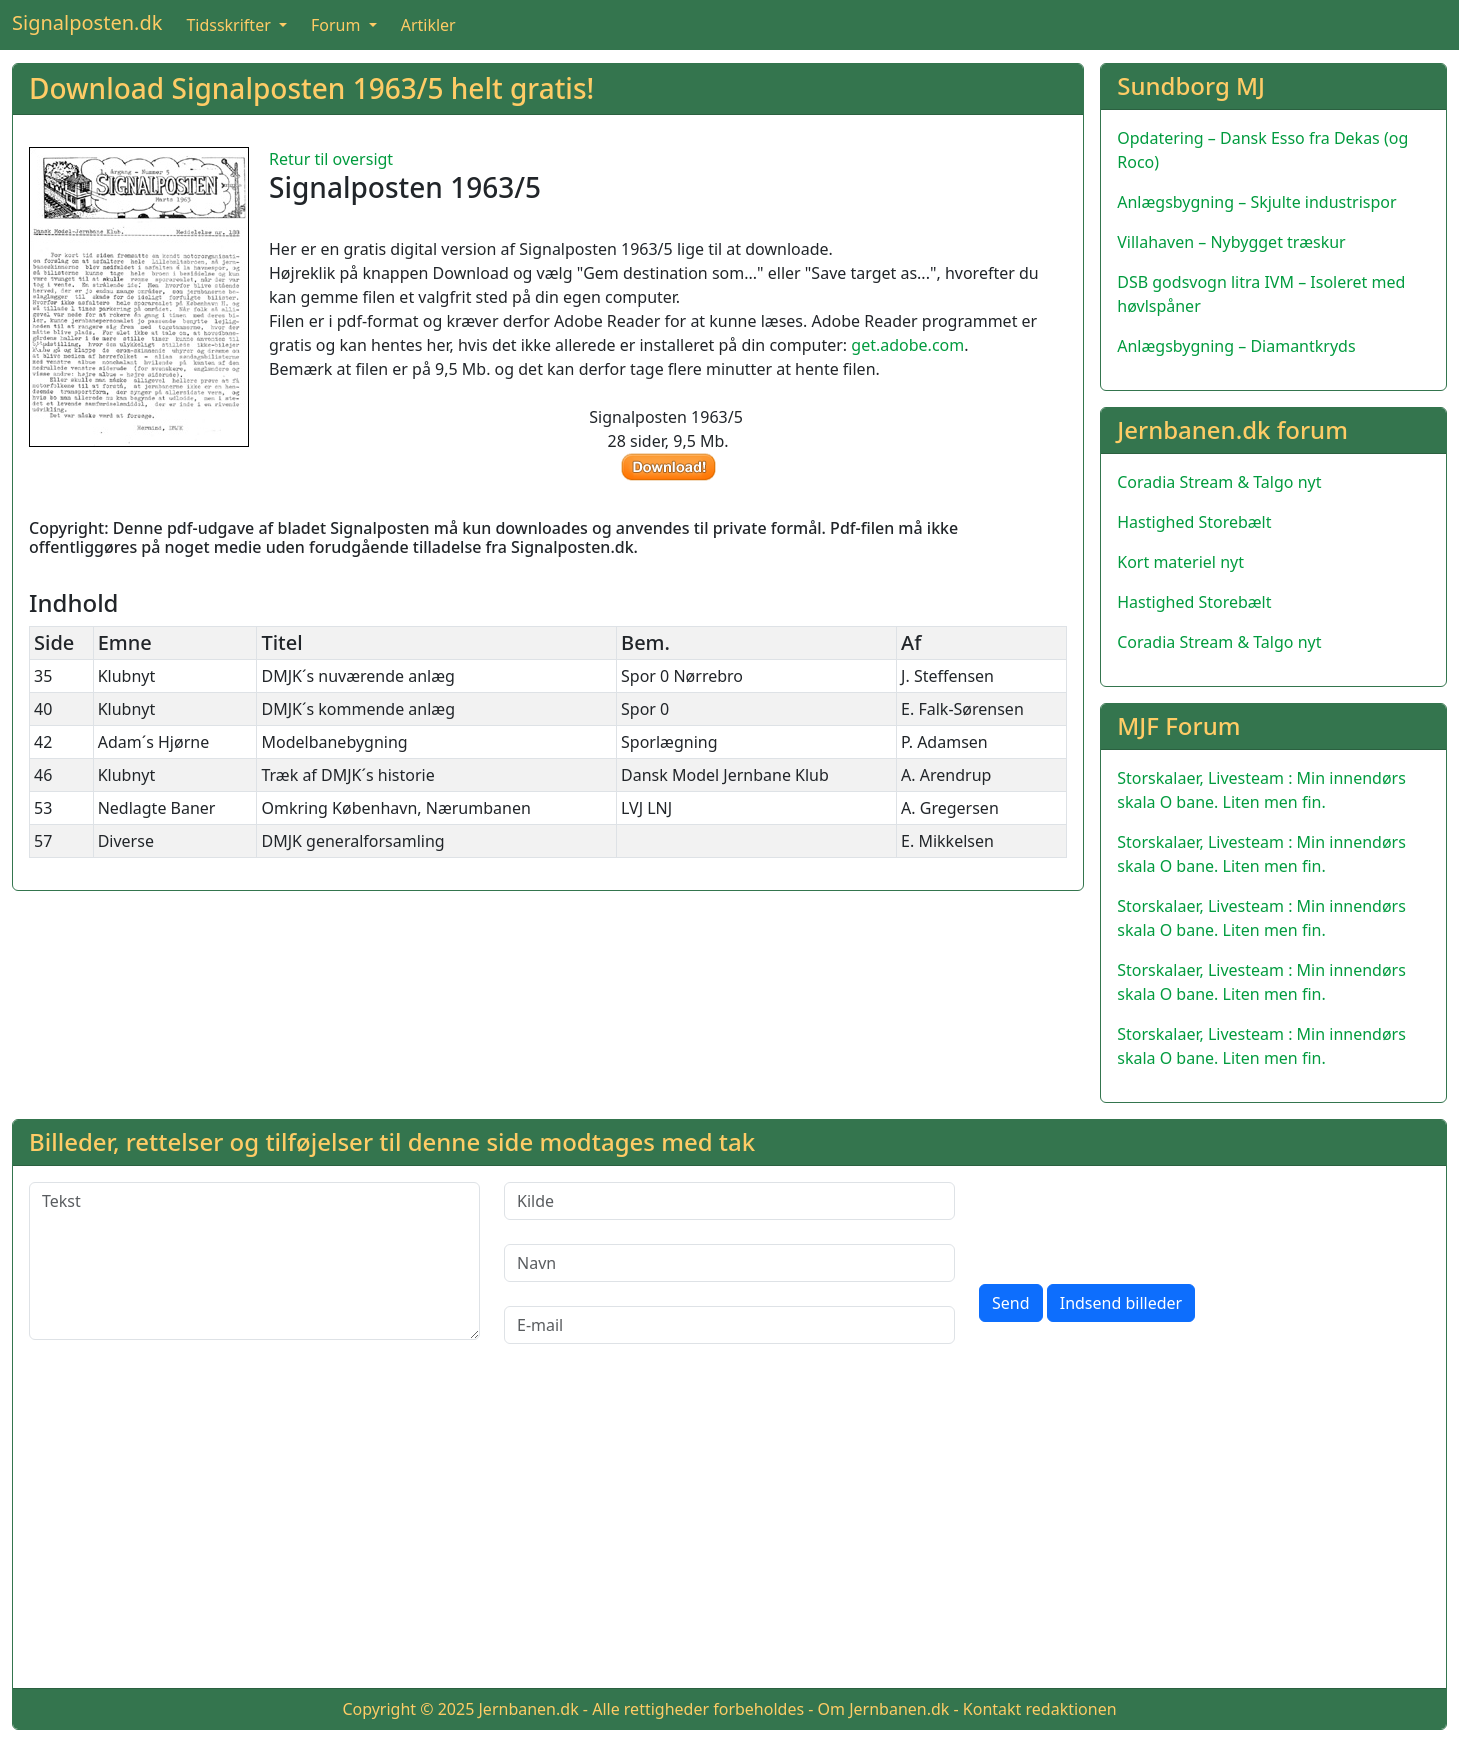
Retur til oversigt (331, 159)
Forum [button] (338, 25)
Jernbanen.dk (529, 1709)
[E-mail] (729, 1325)
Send (1011, 1303)
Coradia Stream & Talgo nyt (1219, 482)
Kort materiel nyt (1180, 562)
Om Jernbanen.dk (884, 1709)
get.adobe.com (907, 345)
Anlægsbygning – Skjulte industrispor (1256, 202)
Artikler (428, 25)
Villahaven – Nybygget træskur (1231, 242)
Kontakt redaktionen (1040, 1709)
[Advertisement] (730, 1532)
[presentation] (1131, 1221)
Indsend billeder (1121, 1303)
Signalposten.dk (87, 22)
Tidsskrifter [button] (230, 25)
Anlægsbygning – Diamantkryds (1236, 346)
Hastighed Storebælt (1194, 522)
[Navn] (729, 1263)
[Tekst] (254, 1261)
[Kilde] (729, 1201)
